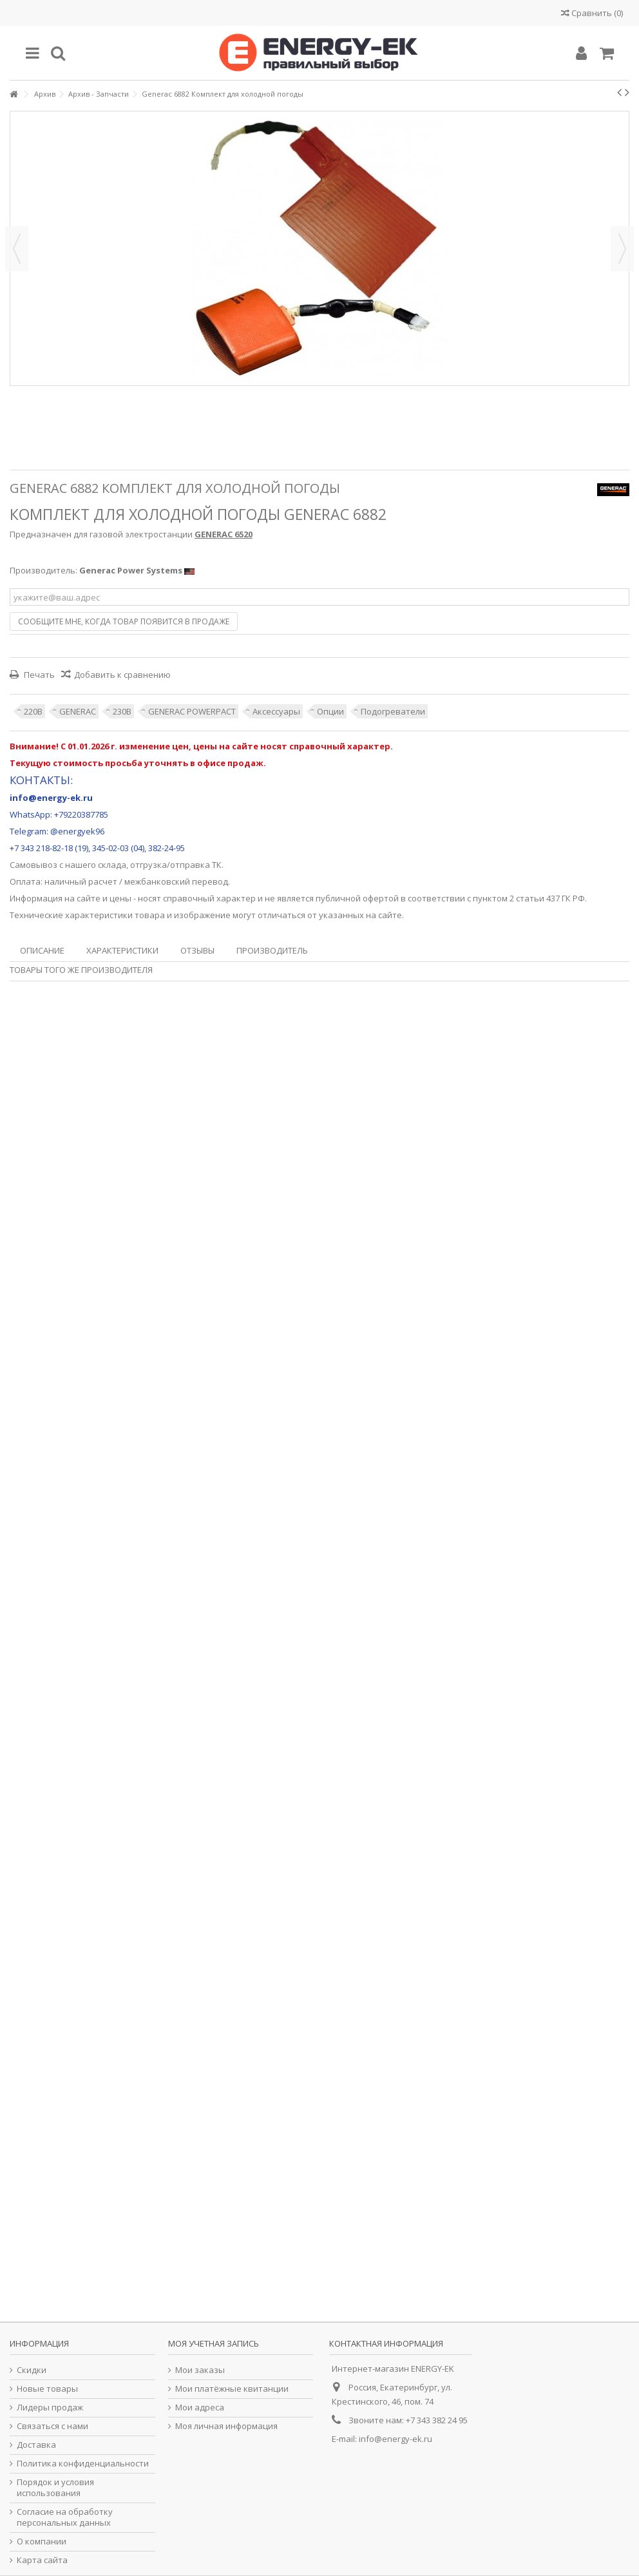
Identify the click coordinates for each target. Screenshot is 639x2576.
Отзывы (197, 950)
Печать (38, 674)
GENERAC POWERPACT (192, 711)
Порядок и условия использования (55, 2488)
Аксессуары (276, 711)
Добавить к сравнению (122, 674)
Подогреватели (393, 711)
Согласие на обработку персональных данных (65, 2517)
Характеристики (122, 950)
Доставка (36, 2444)
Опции (330, 711)
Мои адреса (199, 2407)
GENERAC (77, 711)
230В (122, 711)
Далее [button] (622, 248)
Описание (42, 950)
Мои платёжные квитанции (232, 2388)
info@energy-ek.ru (395, 2439)
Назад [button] (16, 248)
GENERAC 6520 (224, 534)
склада (112, 864)
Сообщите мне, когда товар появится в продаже (123, 621)
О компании (41, 2541)
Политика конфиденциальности (83, 2463)
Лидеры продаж (50, 2407)
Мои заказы (200, 2370)
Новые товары (47, 2388)
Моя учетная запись (213, 2343)
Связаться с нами (52, 2426)
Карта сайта (42, 2560)
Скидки (31, 2370)
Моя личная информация (226, 2426)
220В (33, 711)
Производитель (272, 950)
